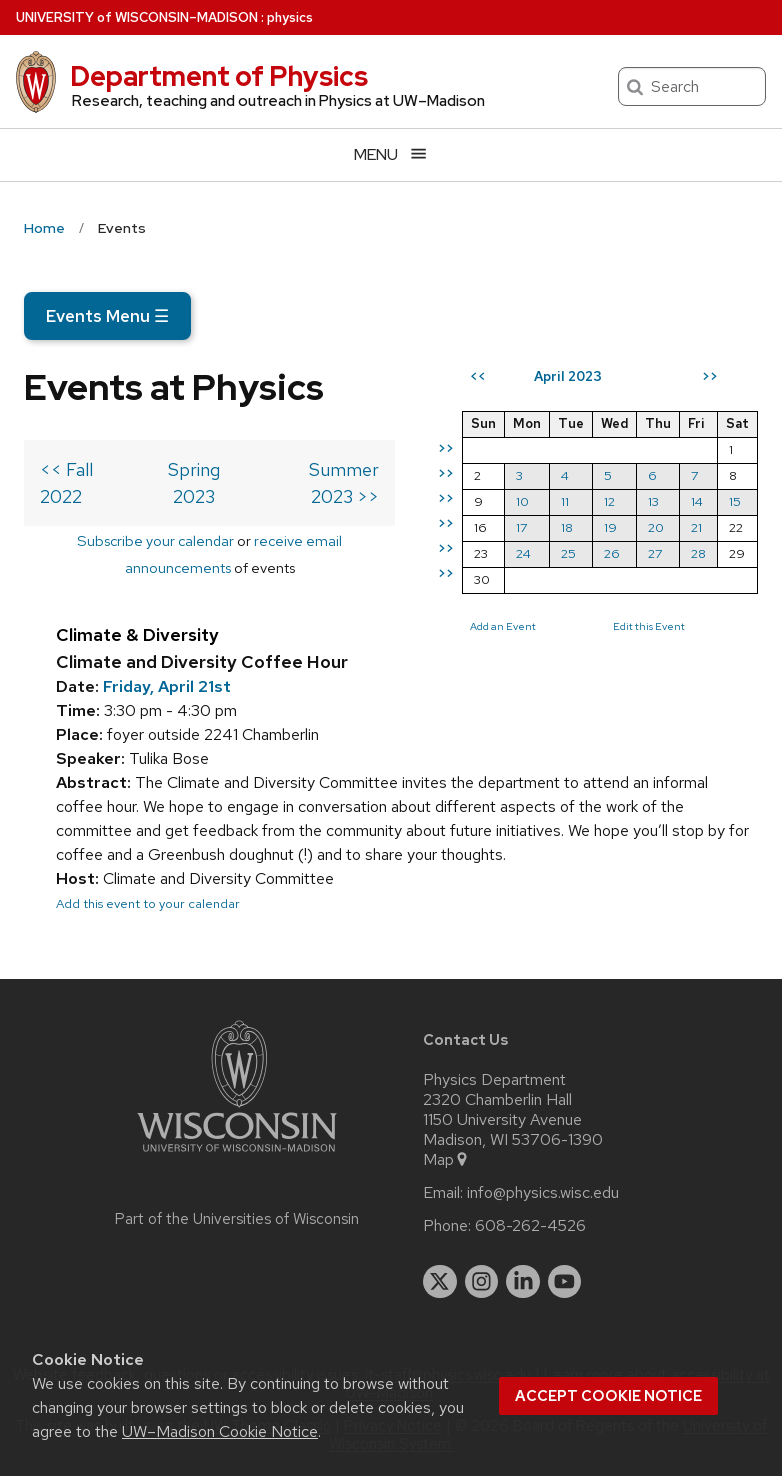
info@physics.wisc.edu (543, 1193)
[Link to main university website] (237, 1155)
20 (656, 527)
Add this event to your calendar (148, 903)
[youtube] (565, 1282)
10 (522, 501)
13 (653, 501)
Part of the (237, 1219)
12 (609, 501)
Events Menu (107, 316)
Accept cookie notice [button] (608, 1396)
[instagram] (482, 1282)
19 (610, 527)
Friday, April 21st (167, 686)
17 (521, 527)
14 (697, 501)
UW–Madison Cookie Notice (220, 1431)
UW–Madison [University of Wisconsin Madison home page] (137, 17)
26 (612, 553)
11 (565, 501)
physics (290, 17)
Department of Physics (219, 76)
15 (735, 501)
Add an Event (503, 626)
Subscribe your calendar (155, 540)
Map (446, 1160)
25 (568, 553)
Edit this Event (649, 626)
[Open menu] (391, 154)
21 (696, 527)
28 (698, 553)
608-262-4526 (530, 1226)
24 (523, 553)
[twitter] (440, 1282)
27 (655, 553)
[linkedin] (523, 1282)
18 (567, 527)
